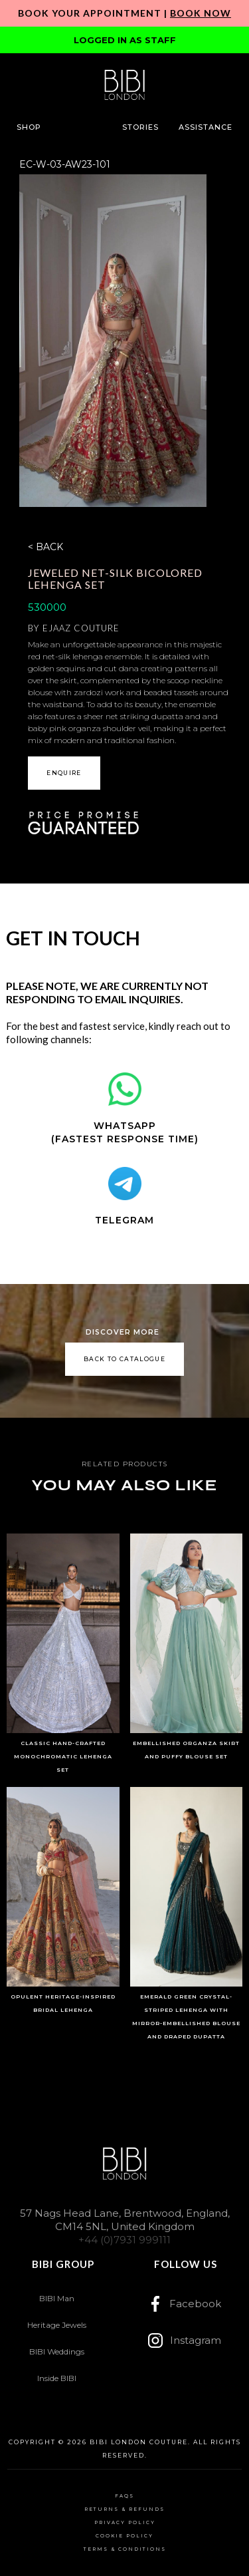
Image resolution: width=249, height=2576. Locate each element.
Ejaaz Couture (81, 628)
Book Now (200, 13)
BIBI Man (56, 2298)
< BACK (45, 547)
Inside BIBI (56, 2378)
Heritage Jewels (56, 2325)
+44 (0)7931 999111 (124, 2239)
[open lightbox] (112, 340)
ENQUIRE (63, 772)
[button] (29, 127)
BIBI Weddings (56, 2351)
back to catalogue (124, 1359)
